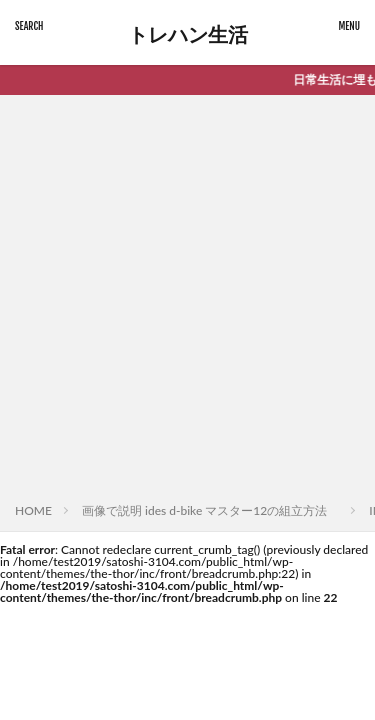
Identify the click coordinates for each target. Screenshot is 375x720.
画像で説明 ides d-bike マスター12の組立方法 (210, 510)
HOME (33, 510)
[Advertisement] (187, 302)
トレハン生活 (188, 35)
